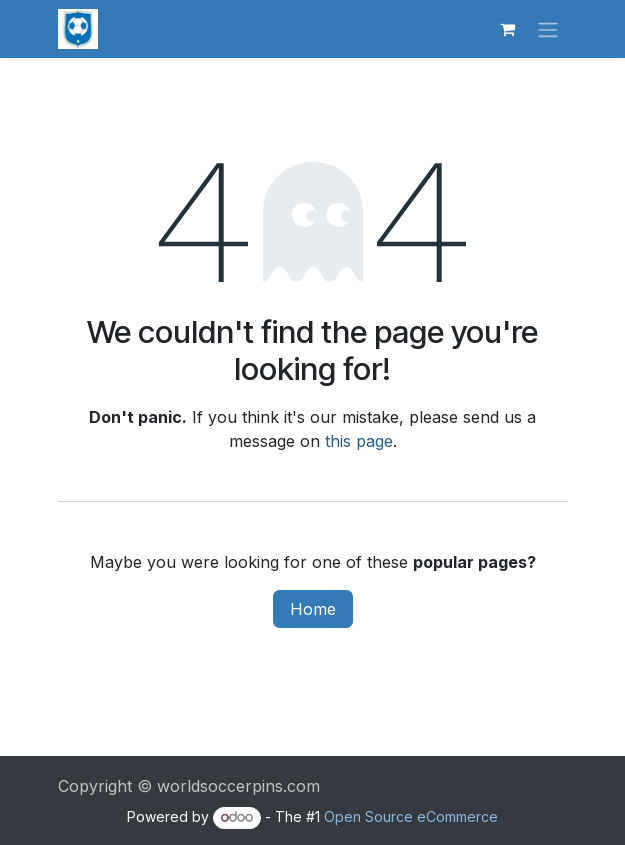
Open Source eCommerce (411, 816)
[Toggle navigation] (548, 29)
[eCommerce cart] (508, 29)
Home (313, 609)
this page (359, 441)
